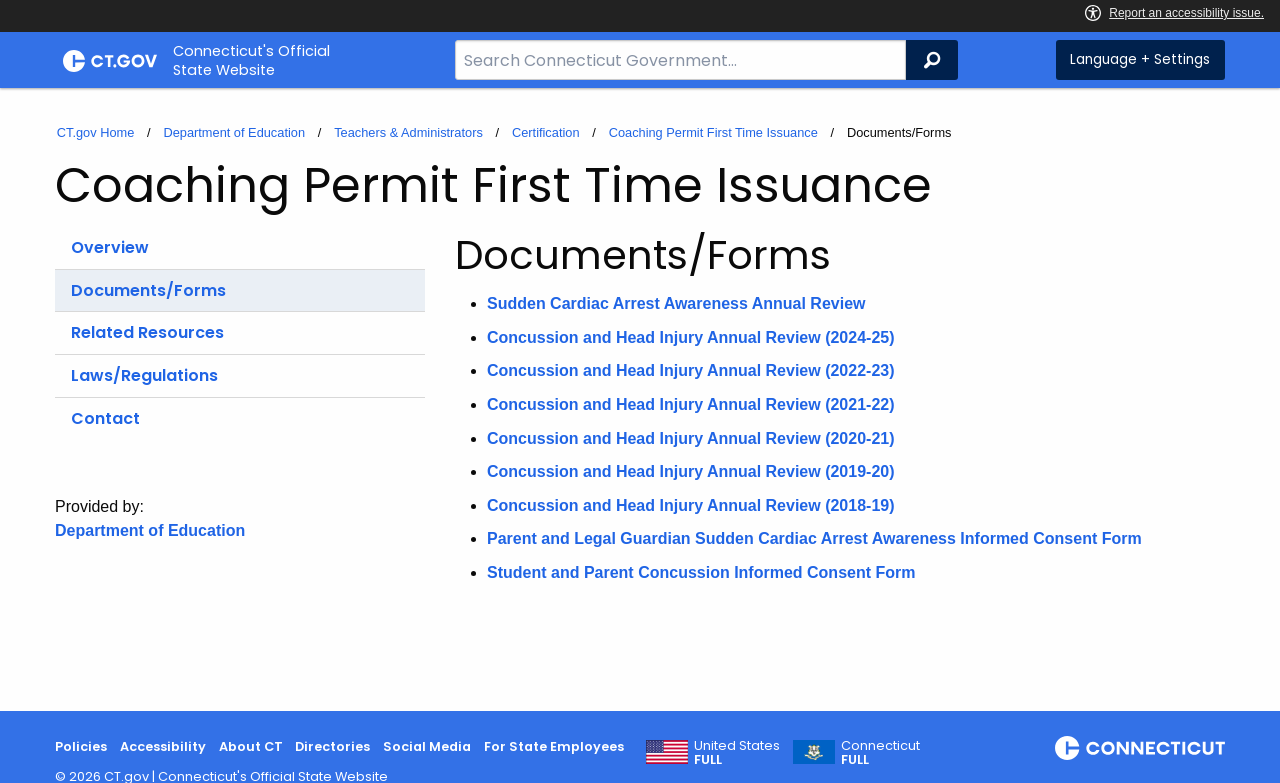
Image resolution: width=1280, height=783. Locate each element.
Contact (105, 418)
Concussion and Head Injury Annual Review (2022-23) (691, 370)
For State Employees (554, 746)
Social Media (427, 746)
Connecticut (880, 753)
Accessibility (163, 746)
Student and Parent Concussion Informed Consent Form (701, 572)
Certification (546, 132)
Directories (332, 746)
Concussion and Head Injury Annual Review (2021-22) (691, 404)
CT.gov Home (96, 132)
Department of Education (234, 132)
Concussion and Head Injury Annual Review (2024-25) (691, 337)
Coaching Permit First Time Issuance (713, 132)
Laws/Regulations (144, 375)
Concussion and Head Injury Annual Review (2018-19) (691, 505)
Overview (110, 247)
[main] (640, 399)
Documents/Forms (148, 290)
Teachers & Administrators (408, 132)
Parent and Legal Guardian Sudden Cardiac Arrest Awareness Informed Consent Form (814, 538)
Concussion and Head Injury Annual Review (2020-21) (691, 438)
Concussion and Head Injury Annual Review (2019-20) (691, 471)
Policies (81, 746)
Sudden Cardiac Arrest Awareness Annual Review (676, 303)
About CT (251, 746)
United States (737, 753)
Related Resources (147, 332)
